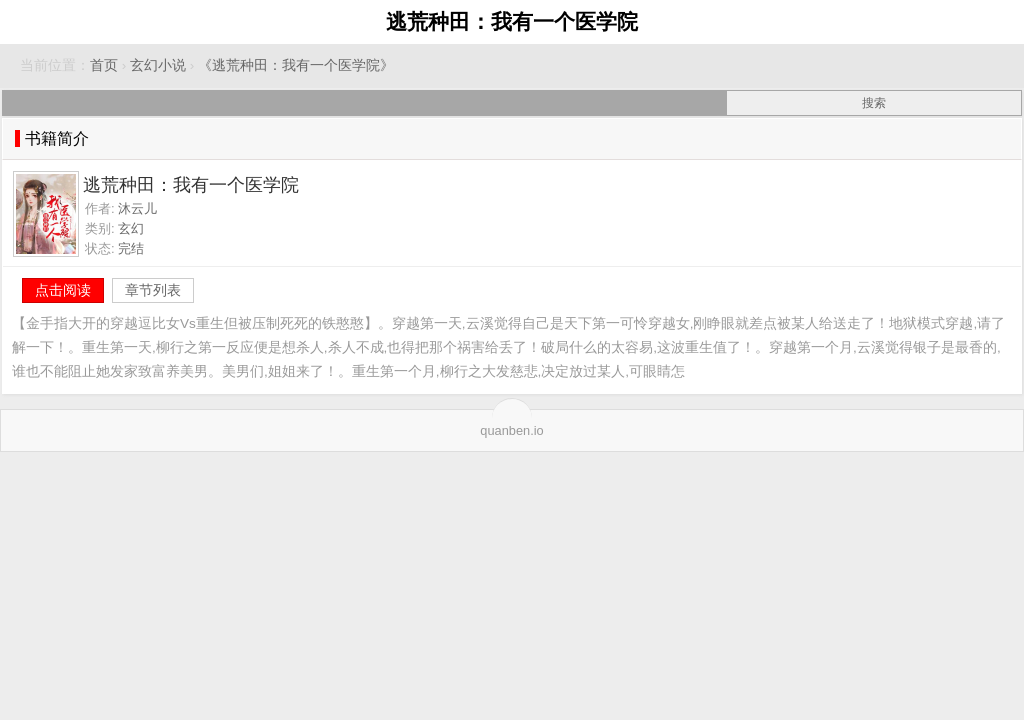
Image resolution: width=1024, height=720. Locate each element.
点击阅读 (63, 290)
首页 (104, 65)
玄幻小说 (158, 65)
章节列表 (153, 290)
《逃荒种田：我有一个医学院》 (296, 65)
